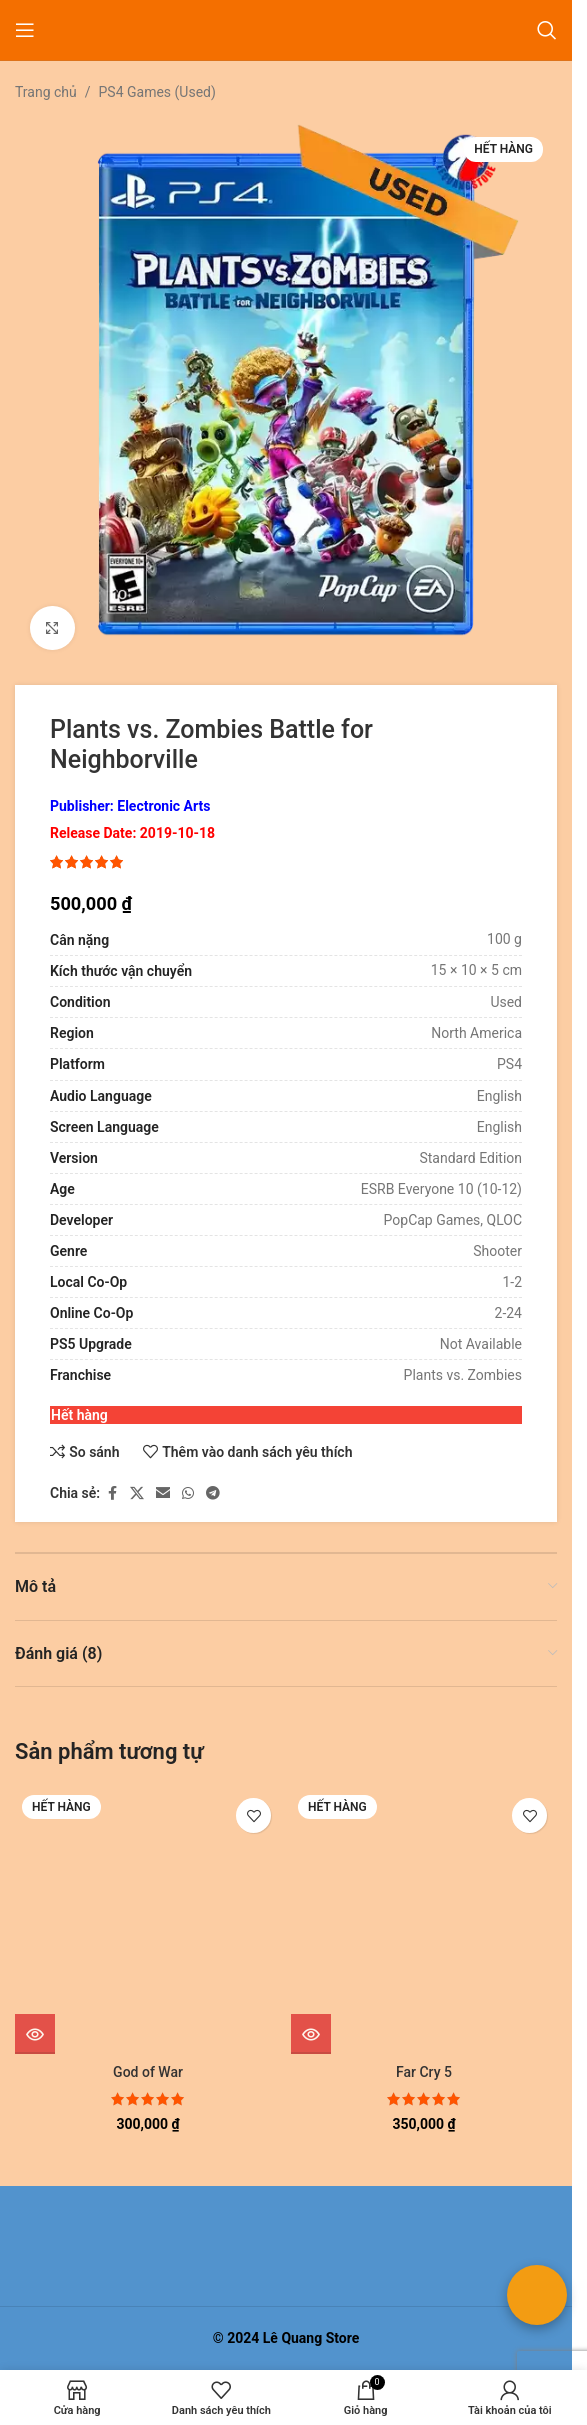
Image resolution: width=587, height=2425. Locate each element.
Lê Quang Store (311, 2338)
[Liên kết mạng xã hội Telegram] (213, 1493)
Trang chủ (46, 92)
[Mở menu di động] (25, 30)
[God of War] (148, 1921)
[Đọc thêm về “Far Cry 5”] (311, 2034)
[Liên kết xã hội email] (163, 1493)
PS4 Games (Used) (157, 92)
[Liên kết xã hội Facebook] (112, 1493)
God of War (148, 2072)
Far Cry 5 (424, 2072)
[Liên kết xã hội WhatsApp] (188, 1493)
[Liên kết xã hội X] (137, 1493)
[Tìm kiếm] (547, 30)
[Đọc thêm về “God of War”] (35, 2034)
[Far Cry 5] (424, 1921)
